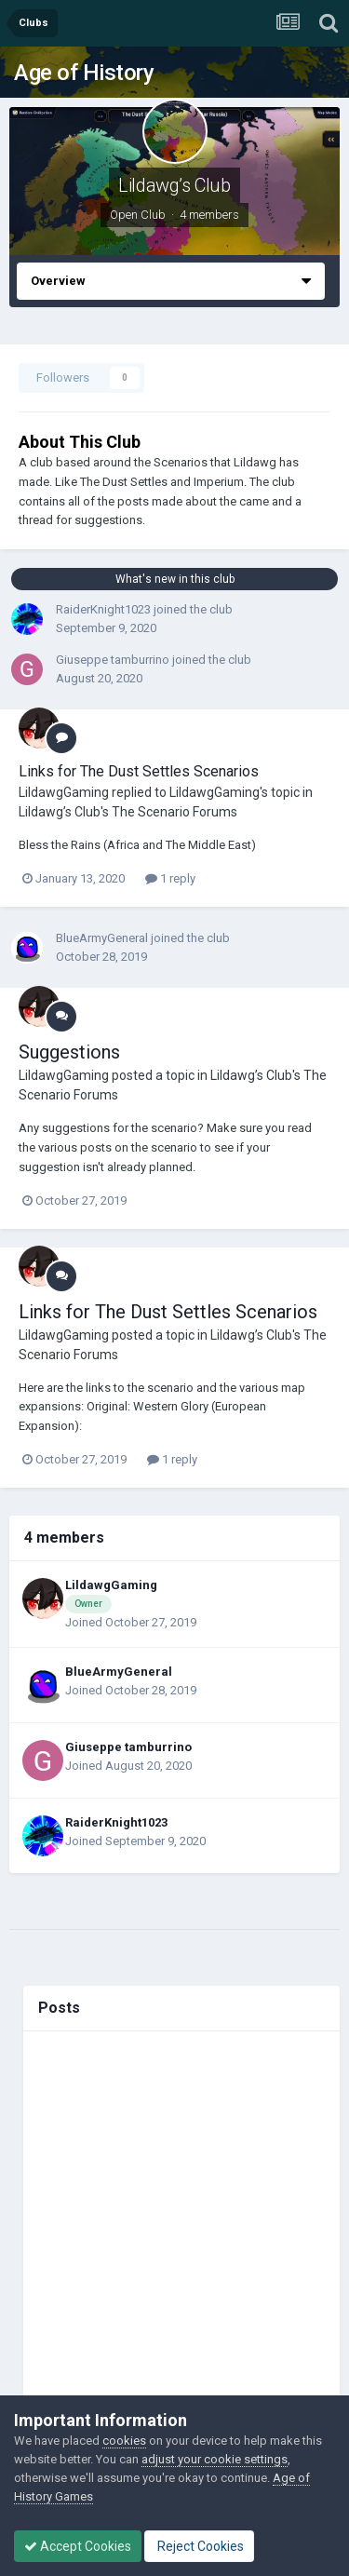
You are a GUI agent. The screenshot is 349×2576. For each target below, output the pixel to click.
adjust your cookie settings (214, 2459)
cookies (124, 2441)
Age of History (84, 73)
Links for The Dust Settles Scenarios (139, 771)
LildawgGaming (64, 792)
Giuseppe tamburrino (112, 660)
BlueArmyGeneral (102, 938)
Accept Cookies (77, 2546)
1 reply (170, 878)
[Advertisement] (174, 2217)
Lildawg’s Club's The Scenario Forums (128, 811)
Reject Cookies (199, 2546)
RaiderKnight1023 (103, 609)
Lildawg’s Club (174, 185)
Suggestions (69, 1052)
